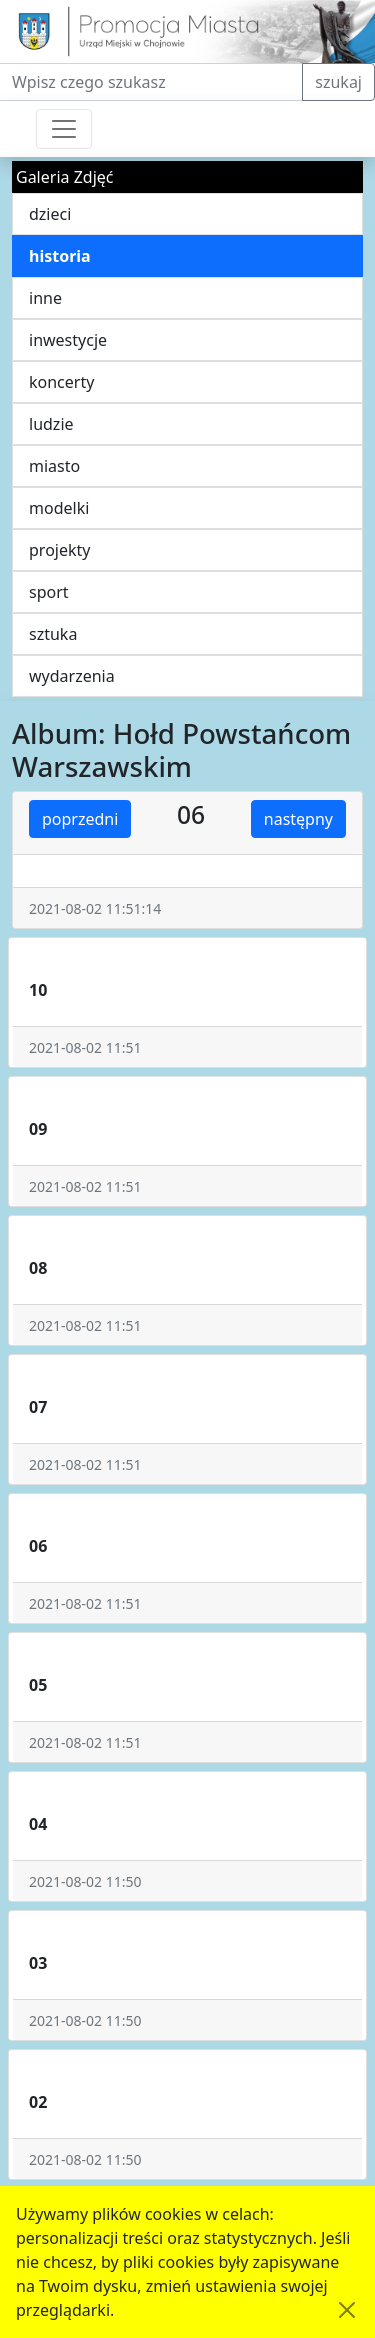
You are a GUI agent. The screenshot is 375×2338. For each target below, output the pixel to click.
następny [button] (298, 819)
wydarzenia (72, 676)
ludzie (51, 424)
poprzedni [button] (80, 819)
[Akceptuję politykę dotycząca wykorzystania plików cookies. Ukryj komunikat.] (347, 2310)
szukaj (338, 82)
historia (60, 256)
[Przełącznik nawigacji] (64, 129)
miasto (54, 466)
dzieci (50, 214)
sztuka (53, 634)
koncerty (61, 382)
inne (45, 298)
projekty (59, 550)
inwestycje (68, 340)
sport (49, 592)
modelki (59, 508)
